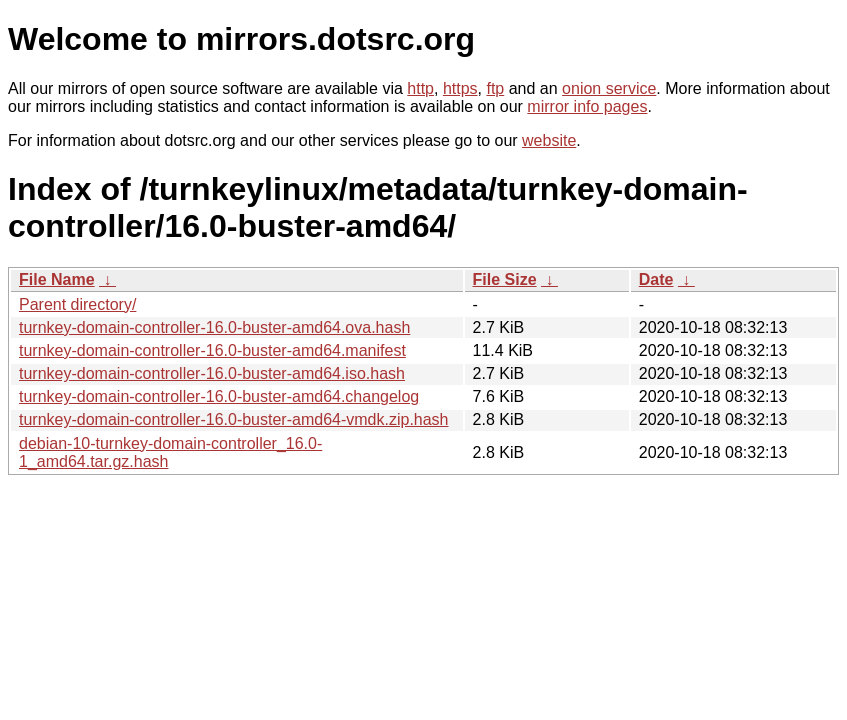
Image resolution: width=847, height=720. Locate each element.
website (549, 140)
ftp (495, 88)
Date (656, 279)
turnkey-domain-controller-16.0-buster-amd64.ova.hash (214, 327)
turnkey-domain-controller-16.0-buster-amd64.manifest (212, 350)
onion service (609, 88)
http (420, 88)
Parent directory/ (77, 304)
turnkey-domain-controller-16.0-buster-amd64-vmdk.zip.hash (234, 419)
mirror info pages (587, 106)
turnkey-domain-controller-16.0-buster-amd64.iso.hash (212, 373)
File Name (57, 279)
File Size (505, 279)
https (460, 88)
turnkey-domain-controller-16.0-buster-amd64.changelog (219, 396)
